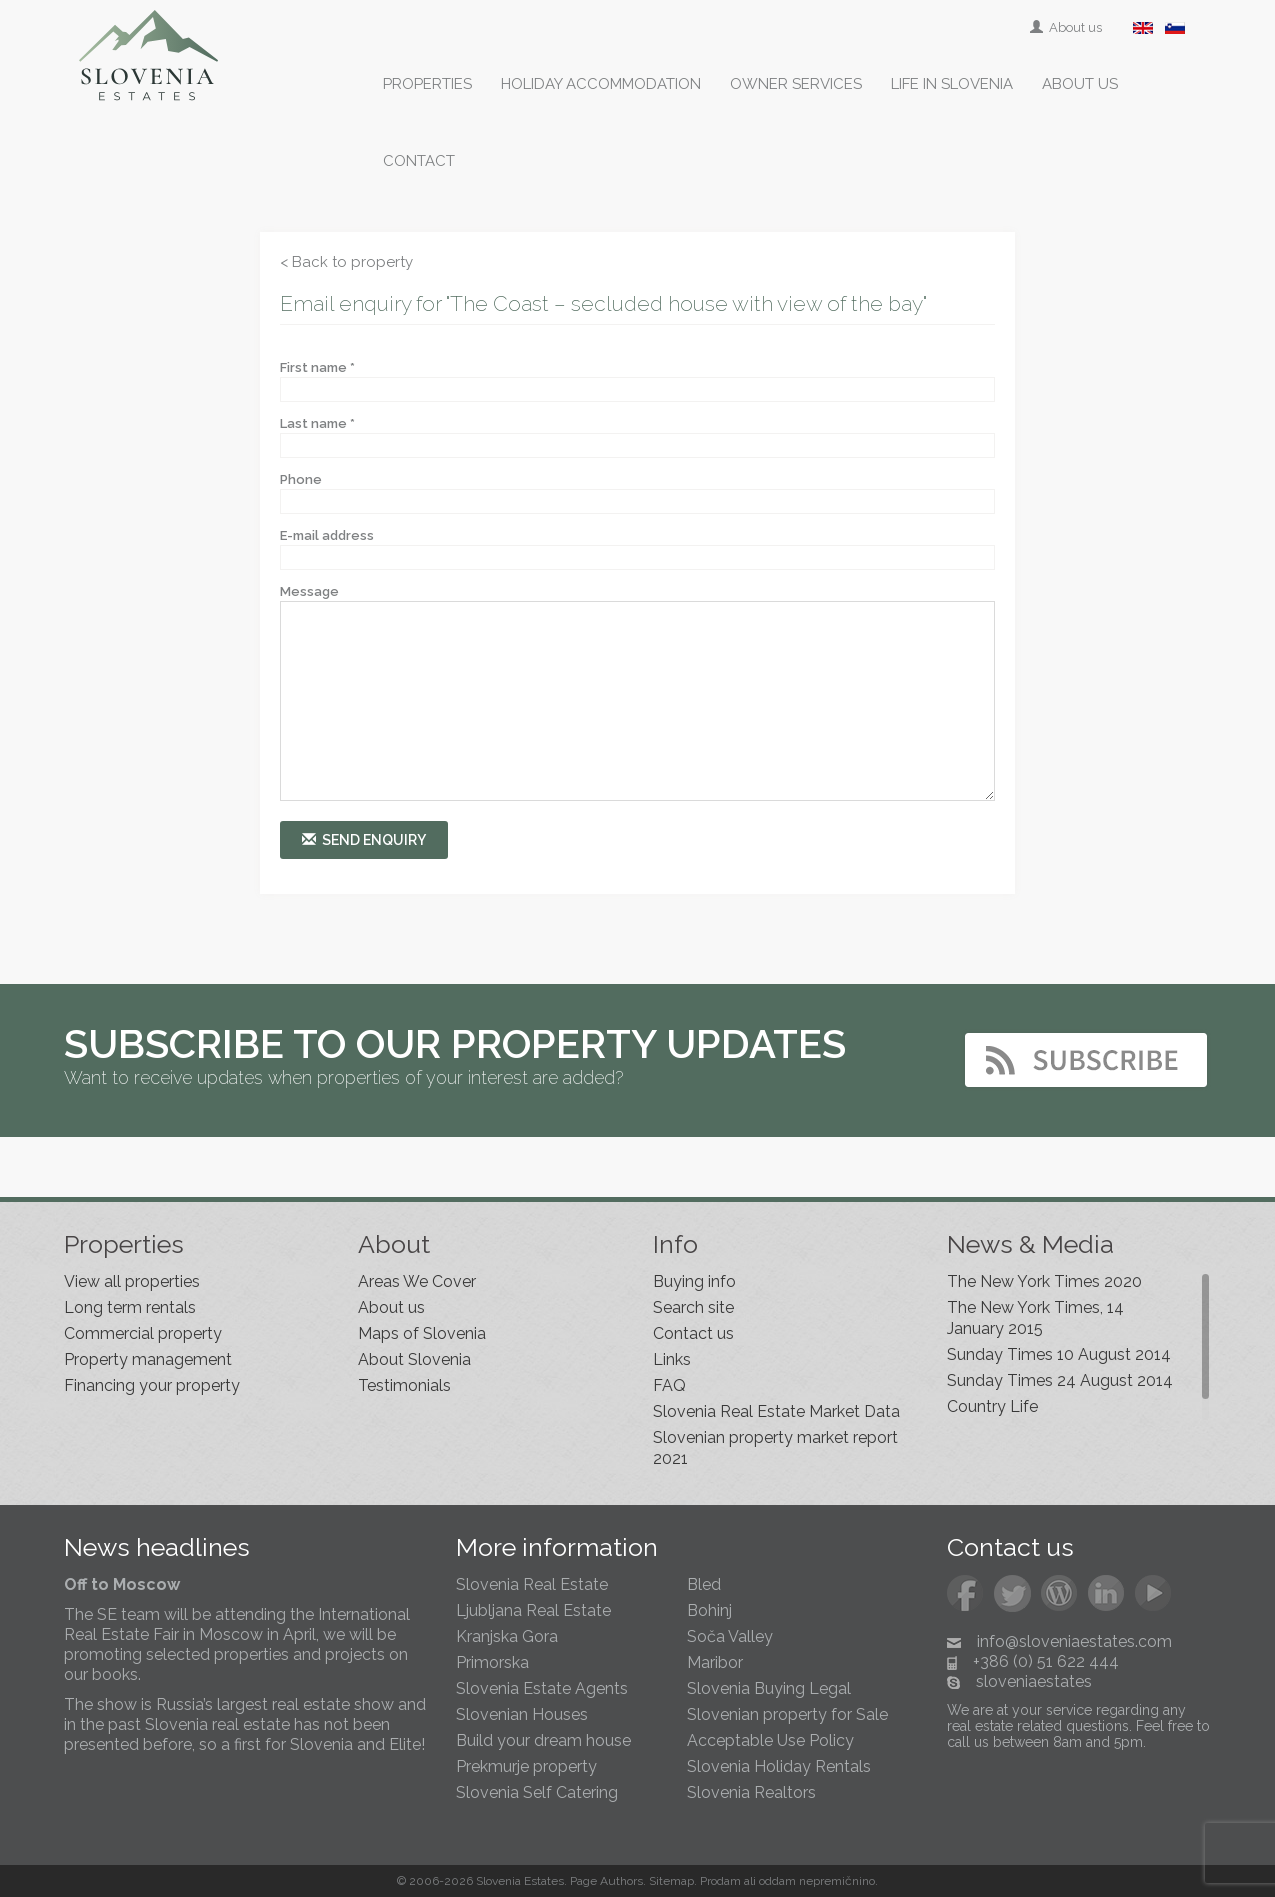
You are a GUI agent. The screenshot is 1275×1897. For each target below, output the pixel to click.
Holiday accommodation (601, 84)
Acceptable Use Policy (770, 1740)
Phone (301, 479)
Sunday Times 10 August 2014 (1059, 1354)
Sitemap (671, 1881)
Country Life (992, 1406)
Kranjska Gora (507, 1636)
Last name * (317, 423)
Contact (419, 161)
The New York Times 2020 (1044, 1281)
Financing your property (152, 1385)
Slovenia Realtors (751, 1792)
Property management (148, 1359)
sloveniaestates (1034, 1681)
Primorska (492, 1662)
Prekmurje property (526, 1766)
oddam (777, 1881)
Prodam (720, 1881)
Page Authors (606, 1881)
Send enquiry (364, 839)
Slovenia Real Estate (532, 1584)
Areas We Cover (417, 1281)
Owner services (796, 84)
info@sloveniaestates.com (1074, 1641)
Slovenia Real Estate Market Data (776, 1411)
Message (309, 591)
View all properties (132, 1281)
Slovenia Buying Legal (769, 1688)
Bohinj (709, 1610)
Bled (704, 1584)
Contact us (693, 1333)
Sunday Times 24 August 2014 (1060, 1380)
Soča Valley (730, 1636)
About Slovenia (414, 1359)
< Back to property (346, 262)
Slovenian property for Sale (787, 1714)
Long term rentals (130, 1307)
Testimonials (404, 1385)
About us (1067, 27)
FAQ (669, 1385)
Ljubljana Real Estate (533, 1610)
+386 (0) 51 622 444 (1046, 1661)
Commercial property (143, 1333)
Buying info (694, 1281)
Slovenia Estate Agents (542, 1688)
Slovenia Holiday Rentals (779, 1766)
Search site (693, 1307)
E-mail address (327, 535)
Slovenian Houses (522, 1714)
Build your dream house (543, 1740)
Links (672, 1359)
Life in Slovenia (952, 84)
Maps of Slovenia (422, 1333)
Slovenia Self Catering (537, 1792)
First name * (317, 367)
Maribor (715, 1662)
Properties (427, 84)
